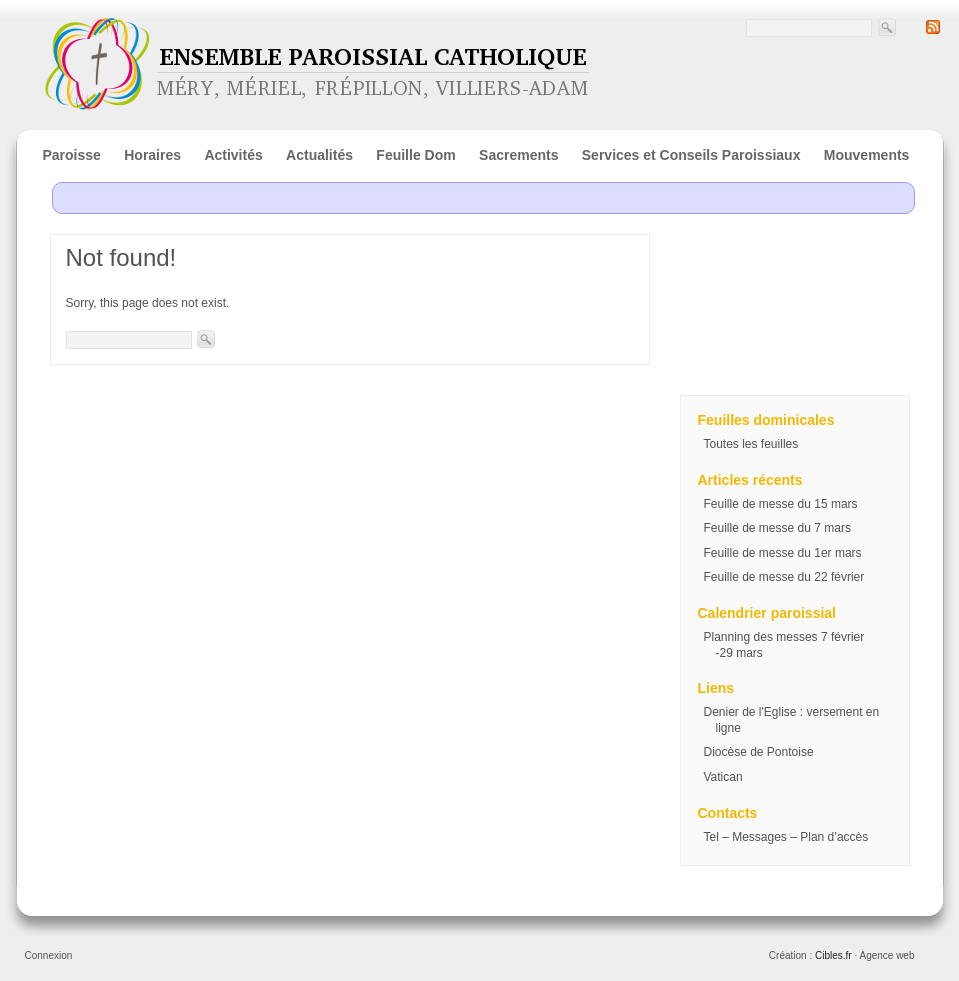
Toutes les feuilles (751, 444)
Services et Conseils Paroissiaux (691, 155)
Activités (233, 155)
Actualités (319, 155)
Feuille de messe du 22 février (784, 577)
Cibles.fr (833, 955)
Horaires (152, 155)
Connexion (49, 955)
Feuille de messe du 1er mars (783, 553)
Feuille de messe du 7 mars (777, 528)
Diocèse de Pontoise (759, 752)
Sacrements (518, 155)
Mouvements (867, 155)
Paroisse (72, 155)
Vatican (723, 777)
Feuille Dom (415, 155)
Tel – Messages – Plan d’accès (786, 837)
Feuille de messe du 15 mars (781, 504)
